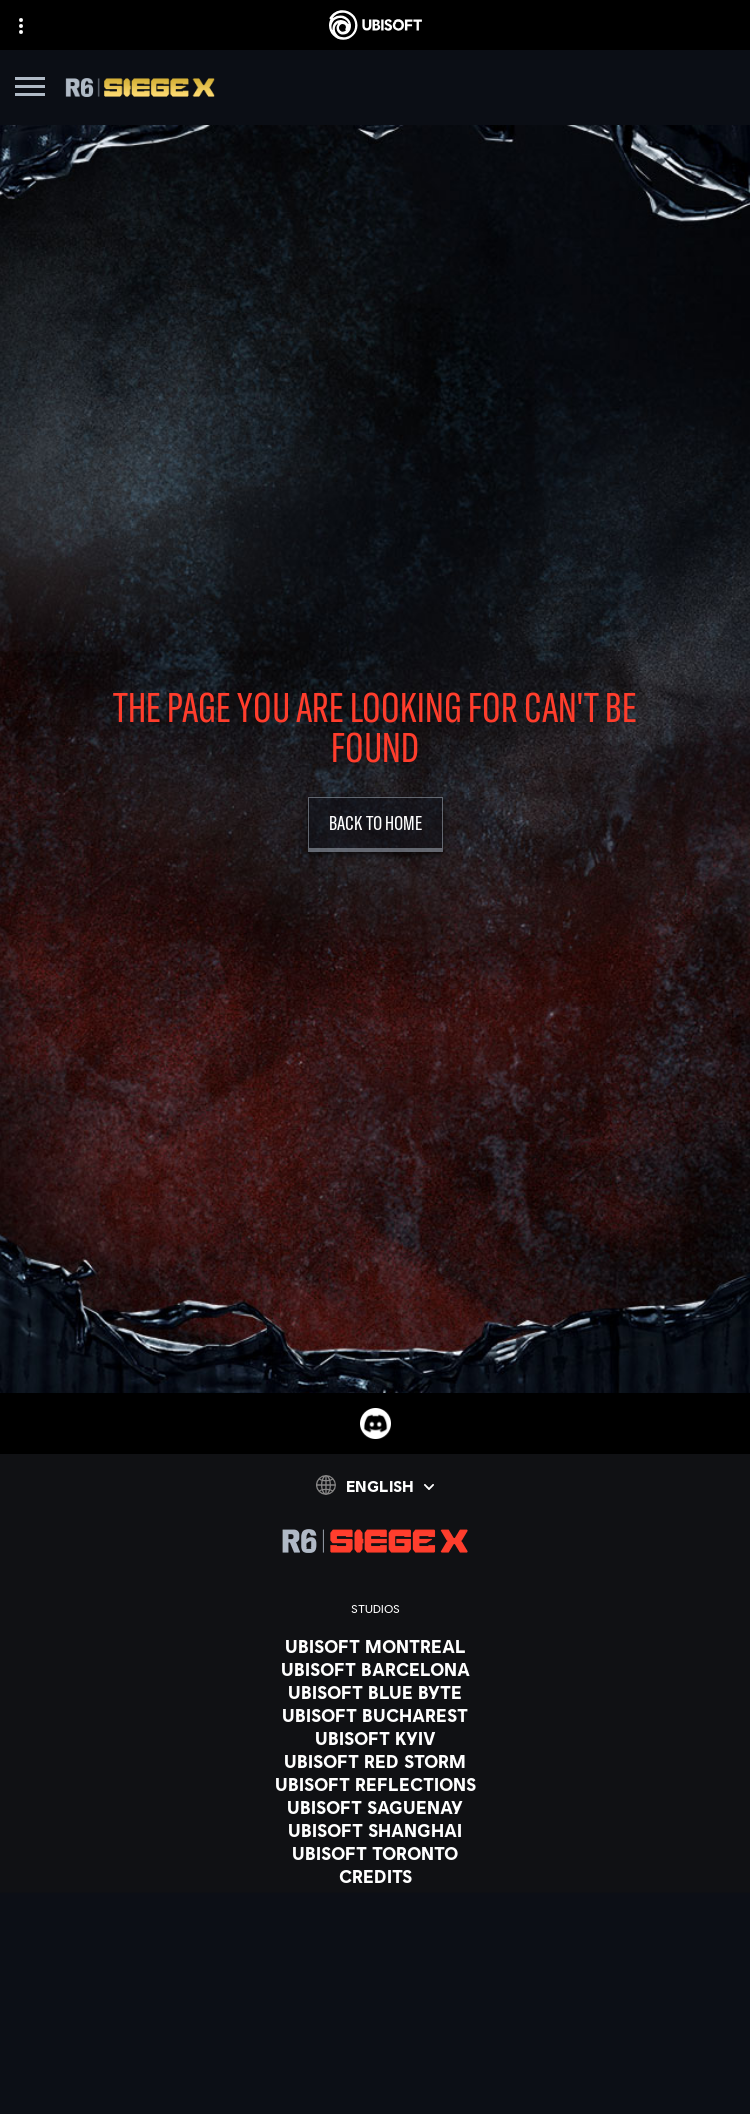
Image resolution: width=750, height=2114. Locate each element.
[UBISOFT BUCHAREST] (375, 1715)
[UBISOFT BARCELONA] (375, 1669)
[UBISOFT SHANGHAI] (375, 1830)
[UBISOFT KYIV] (375, 1738)
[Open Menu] (30, 89)
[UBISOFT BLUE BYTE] (375, 1692)
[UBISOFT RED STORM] (375, 1761)
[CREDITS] (375, 1876)
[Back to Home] (375, 824)
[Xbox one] (375, 2002)
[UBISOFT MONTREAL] (375, 1646)
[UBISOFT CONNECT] (375, 2071)
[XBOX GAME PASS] (375, 1956)
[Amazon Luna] (375, 2094)
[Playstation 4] (375, 2048)
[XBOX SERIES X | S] (375, 1979)
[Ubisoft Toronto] (375, 1853)
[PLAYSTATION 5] (375, 2025)
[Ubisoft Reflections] (375, 1784)
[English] (375, 1485)
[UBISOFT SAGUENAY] (375, 1807)
